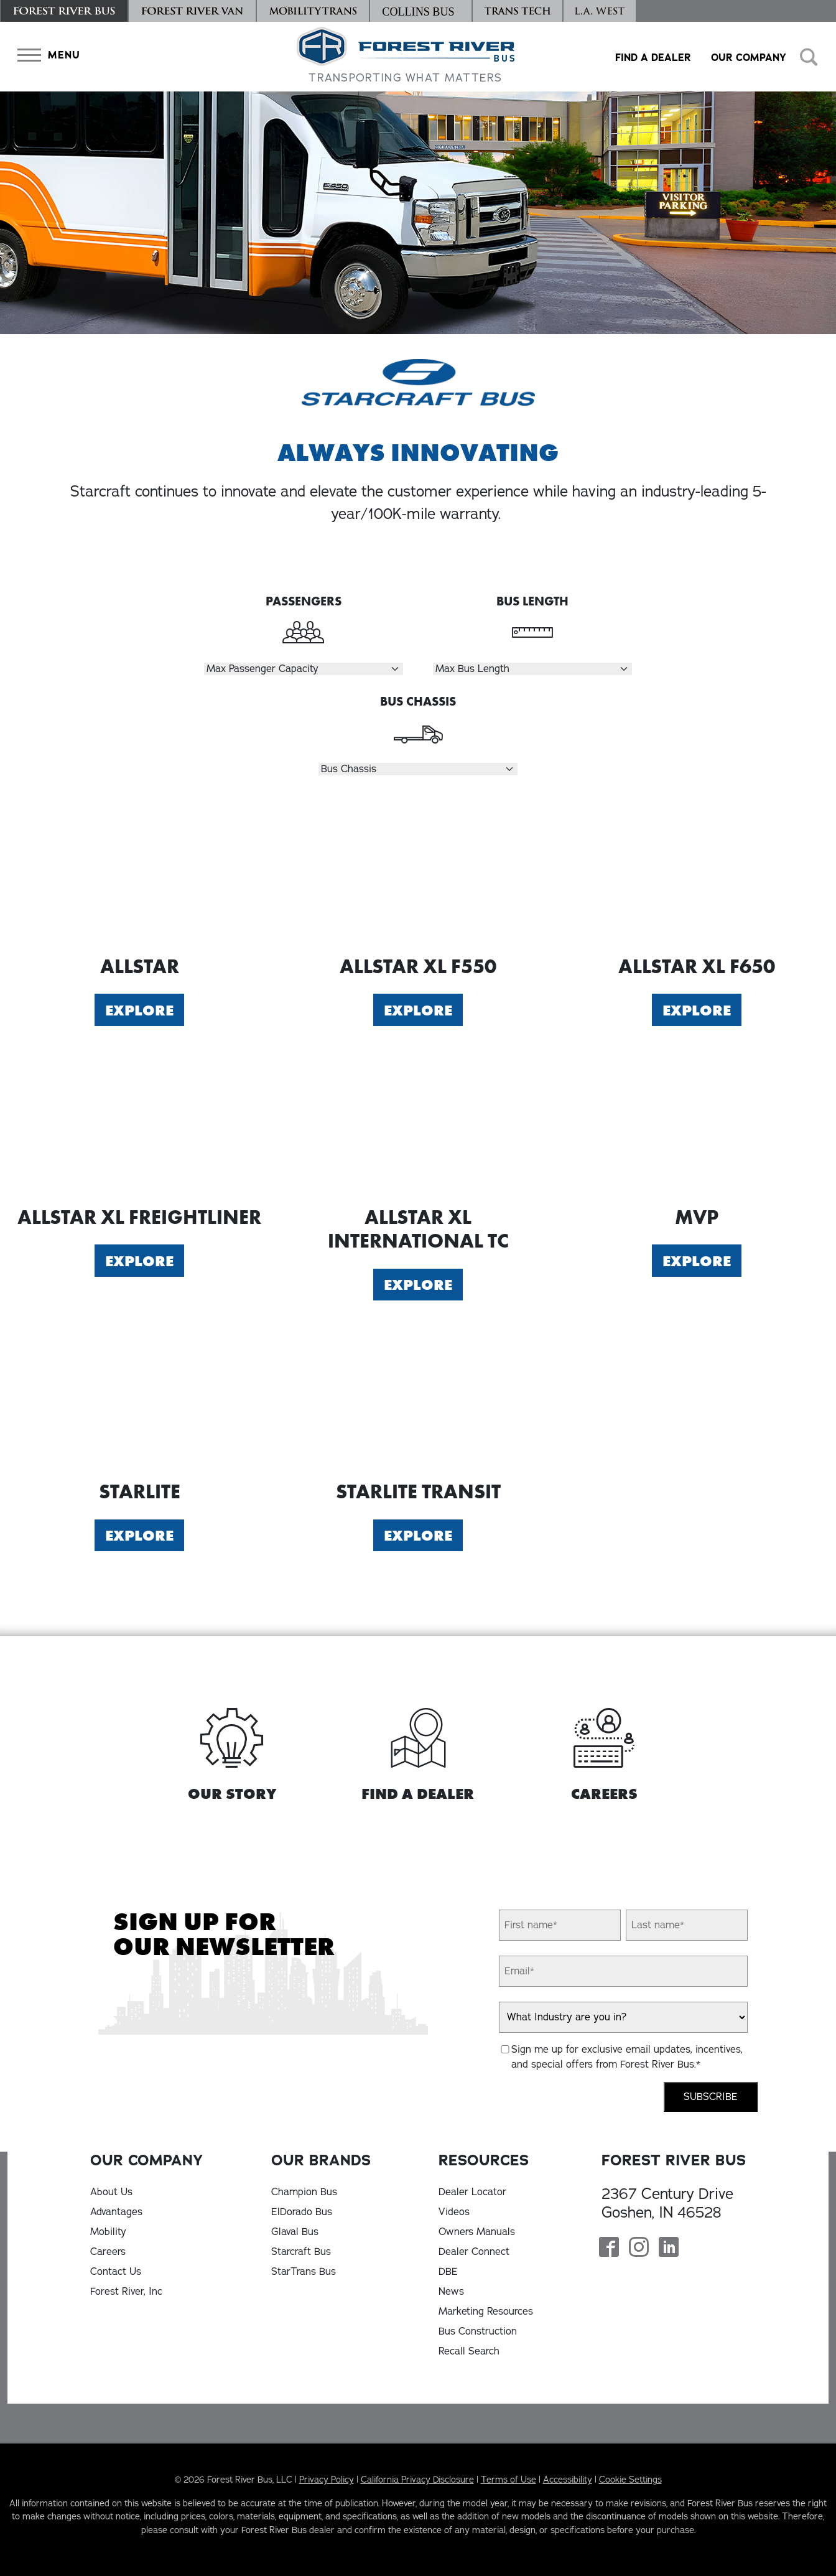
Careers (108, 2252)
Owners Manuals (477, 2232)
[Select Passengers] (303, 669)
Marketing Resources (486, 2311)
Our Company (748, 57)
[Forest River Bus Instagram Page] (639, 2248)
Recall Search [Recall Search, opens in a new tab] (469, 2351)
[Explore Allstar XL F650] (697, 875)
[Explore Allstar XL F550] (418, 875)
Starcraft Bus (301, 2252)
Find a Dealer (653, 57)
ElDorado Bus (301, 2212)
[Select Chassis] (418, 769)
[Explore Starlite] (139, 1400)
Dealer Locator (472, 2192)
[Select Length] (532, 669)
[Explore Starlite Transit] (418, 1400)
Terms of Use (508, 2479)
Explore (139, 1010)
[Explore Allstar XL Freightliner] (139, 1126)
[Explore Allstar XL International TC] (418, 1126)
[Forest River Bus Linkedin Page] (669, 2248)
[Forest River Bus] (64, 11)
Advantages (116, 2212)
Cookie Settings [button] (630, 2479)
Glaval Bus (294, 2232)
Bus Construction (478, 2331)
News (451, 2291)
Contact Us (115, 2272)
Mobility (108, 2232)
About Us (111, 2192)
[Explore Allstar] (139, 875)
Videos (454, 2212)
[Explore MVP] (697, 1126)
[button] (46, 55)
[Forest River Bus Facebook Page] (609, 2248)
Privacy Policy (326, 2479)
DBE (448, 2272)
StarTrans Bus (303, 2272)
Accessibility (567, 2479)
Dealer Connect (474, 2252)
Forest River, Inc (126, 2291)
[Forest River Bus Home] (405, 56)
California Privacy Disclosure (417, 2479)
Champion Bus (304, 2192)
